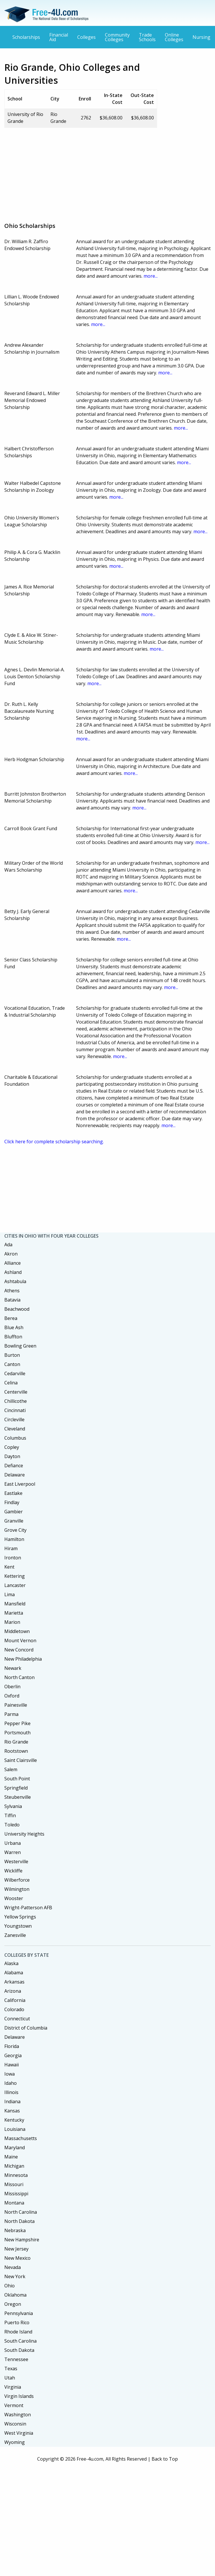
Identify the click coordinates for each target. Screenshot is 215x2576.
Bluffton (13, 1336)
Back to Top (165, 2459)
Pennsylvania (18, 2313)
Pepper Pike (17, 1723)
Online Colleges (174, 37)
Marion (12, 1622)
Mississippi (16, 2193)
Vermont (13, 2405)
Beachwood (16, 1309)
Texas (10, 2368)
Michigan (14, 2166)
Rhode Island (18, 2332)
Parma (11, 1714)
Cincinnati (15, 1410)
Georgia (13, 2055)
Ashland (13, 1272)
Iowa (9, 2074)
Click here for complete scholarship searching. (54, 1141)
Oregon (12, 2304)
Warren (12, 1852)
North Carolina (20, 2212)
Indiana (12, 2101)
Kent (9, 1567)
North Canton (19, 1677)
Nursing (201, 37)
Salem (10, 1769)
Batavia (12, 1300)
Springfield (16, 1788)
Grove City (15, 1530)
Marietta (13, 1613)
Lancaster (15, 1585)
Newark (12, 1668)
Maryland (14, 2147)
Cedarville (14, 1373)
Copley (11, 1447)
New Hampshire (21, 2239)
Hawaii (11, 2064)
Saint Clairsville (20, 1760)
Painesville (15, 1705)
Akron (11, 1254)
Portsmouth (17, 1732)
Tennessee (16, 2359)
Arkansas (14, 1982)
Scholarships (26, 37)
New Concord (18, 1650)
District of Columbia (25, 2028)
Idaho (10, 2083)
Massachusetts (20, 2138)
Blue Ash (13, 1327)
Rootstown (16, 1751)
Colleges (86, 37)
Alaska (11, 1963)
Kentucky (14, 2120)
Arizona (12, 1991)
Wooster (13, 1898)
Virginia (12, 2387)
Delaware (14, 1475)
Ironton (12, 1557)
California (14, 2000)
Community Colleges (117, 37)
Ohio (9, 2285)
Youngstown (18, 1926)
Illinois (11, 2092)
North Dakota (19, 2221)
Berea (10, 1318)
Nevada (12, 2267)
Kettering (14, 1576)
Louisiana (14, 2129)
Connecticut (17, 2018)
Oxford (11, 1696)
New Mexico (17, 2258)
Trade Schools (147, 37)
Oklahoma (15, 2295)
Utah (9, 2378)
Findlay (11, 1502)
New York (14, 2276)
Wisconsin (15, 2424)
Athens (12, 1290)
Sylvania (13, 1806)
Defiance (13, 1465)
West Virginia (18, 2433)
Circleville (14, 1419)
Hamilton (14, 1539)
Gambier (13, 1511)
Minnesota (16, 2175)
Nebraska (15, 2230)
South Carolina (20, 2341)
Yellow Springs (20, 1917)
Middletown (17, 1631)
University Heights (24, 1834)
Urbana (12, 1843)
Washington (17, 2414)
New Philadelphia (23, 1659)
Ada (8, 1244)
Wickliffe (13, 1871)
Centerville (15, 1392)
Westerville (16, 1861)
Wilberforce (17, 1880)
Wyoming (14, 2442)
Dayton (12, 1456)
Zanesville (15, 1935)
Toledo (12, 1825)
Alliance (12, 1263)
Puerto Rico (16, 2322)
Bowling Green (20, 1346)
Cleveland (14, 1429)
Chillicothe (15, 1401)
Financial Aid (58, 37)
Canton (12, 1364)
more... (151, 276)
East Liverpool (19, 1484)
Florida (11, 2046)
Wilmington (16, 1889)
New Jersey (16, 2249)
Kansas (12, 2111)
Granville (13, 1521)
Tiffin (10, 1815)
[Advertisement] (95, 172)
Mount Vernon (20, 1640)
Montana (14, 2203)
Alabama (13, 1972)
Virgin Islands (19, 2396)
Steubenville (17, 1797)
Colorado (14, 2009)
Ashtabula (15, 1281)
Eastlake (13, 1493)
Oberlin (12, 1686)
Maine (11, 2157)
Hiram (11, 1548)
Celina (11, 1383)
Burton (12, 1355)
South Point (17, 1778)
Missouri (13, 2184)
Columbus (15, 1438)
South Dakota (19, 2350)
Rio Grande (16, 1742)
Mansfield (14, 1604)
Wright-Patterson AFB (28, 1907)
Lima (9, 1594)
